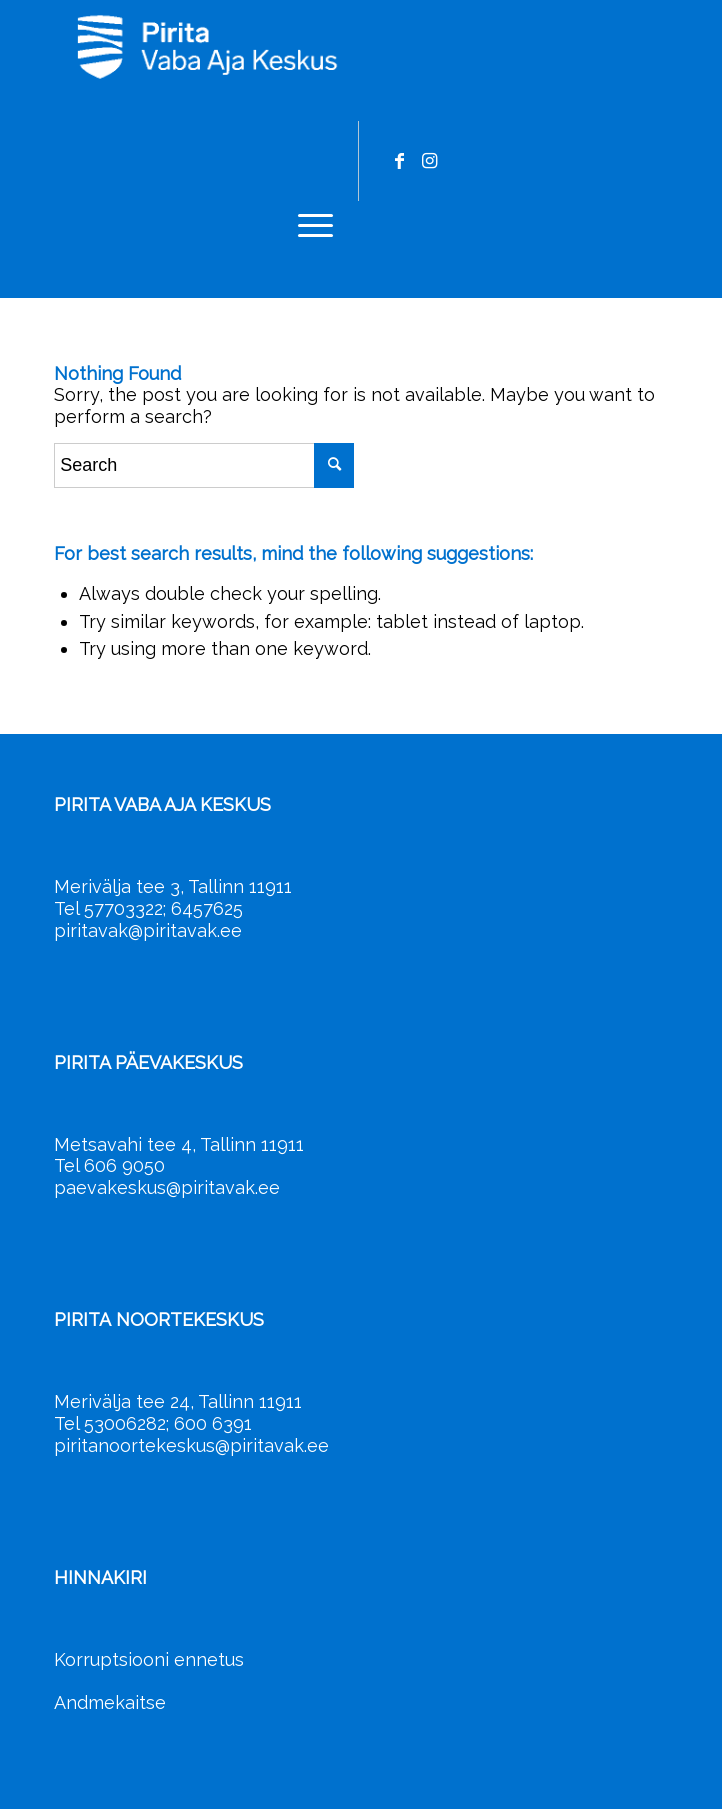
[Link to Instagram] (429, 161)
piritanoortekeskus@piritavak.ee (191, 1445)
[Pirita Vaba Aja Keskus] (299, 46)
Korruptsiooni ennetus (149, 1659)
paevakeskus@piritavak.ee (167, 1187)
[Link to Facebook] (399, 161)
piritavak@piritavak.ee (148, 930)
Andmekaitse (110, 1702)
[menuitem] (305, 224)
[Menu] (305, 224)
